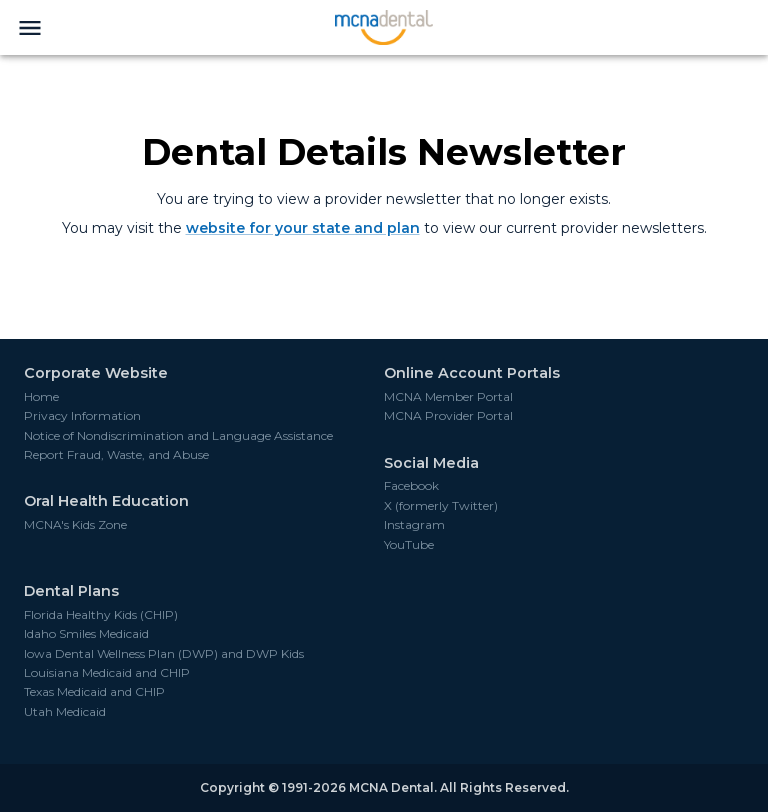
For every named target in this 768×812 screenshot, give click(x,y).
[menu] (30, 28)
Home (41, 397)
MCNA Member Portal (448, 397)
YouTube (409, 545)
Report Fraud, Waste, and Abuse (116, 455)
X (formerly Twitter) (441, 506)
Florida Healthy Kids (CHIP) (101, 615)
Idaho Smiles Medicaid (86, 634)
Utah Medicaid (65, 712)
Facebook (411, 486)
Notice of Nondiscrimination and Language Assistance (178, 436)
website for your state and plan (303, 228)
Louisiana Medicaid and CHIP (107, 673)
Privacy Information (82, 416)
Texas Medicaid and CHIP (94, 692)
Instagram (414, 525)
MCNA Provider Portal (448, 416)
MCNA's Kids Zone (75, 525)
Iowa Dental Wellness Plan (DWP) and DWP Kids (164, 654)
